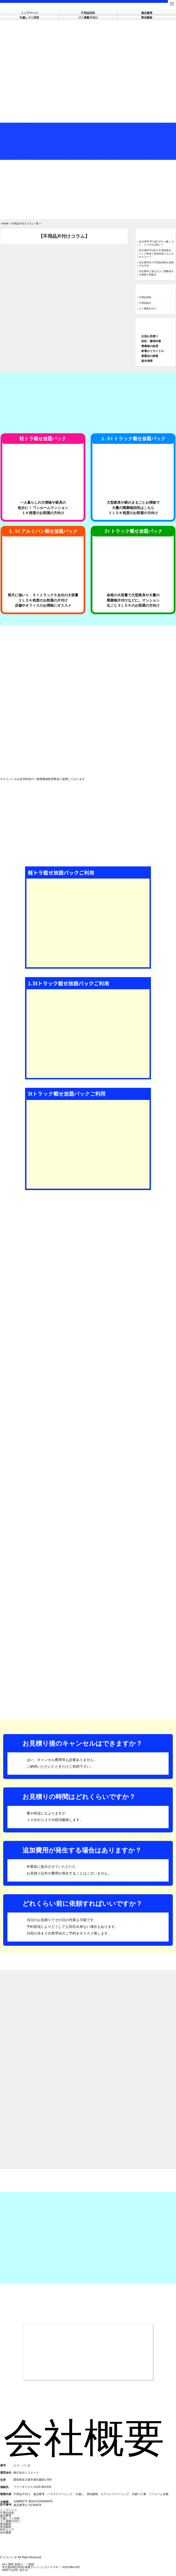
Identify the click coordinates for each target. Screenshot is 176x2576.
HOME (5, 223)
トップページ (29, 12)
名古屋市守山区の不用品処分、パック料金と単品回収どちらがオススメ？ (156, 253)
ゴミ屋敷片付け (88, 17)
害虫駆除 (146, 17)
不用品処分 (145, 302)
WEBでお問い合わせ (15, 2570)
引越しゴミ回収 (29, 17)
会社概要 (5, 2532)
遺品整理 (146, 12)
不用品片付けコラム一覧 (25, 223)
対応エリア (7, 2529)
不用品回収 (88, 12)
